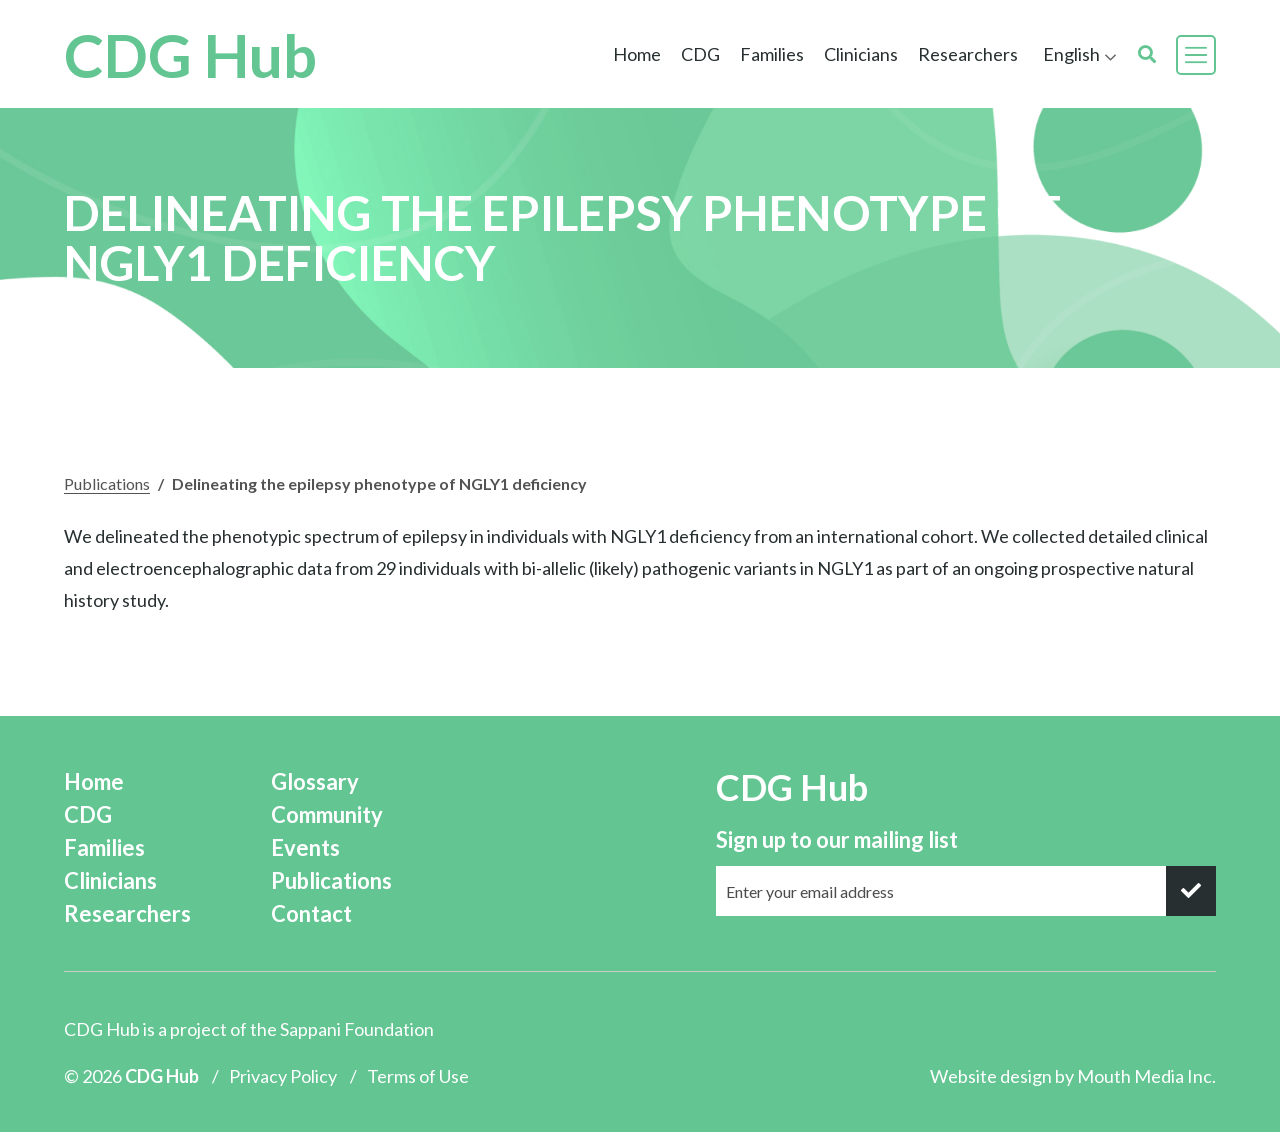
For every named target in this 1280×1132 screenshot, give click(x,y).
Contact (311, 913)
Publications (107, 483)
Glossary (315, 781)
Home (637, 54)
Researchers (968, 54)
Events (305, 847)
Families (772, 54)
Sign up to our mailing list (837, 839)
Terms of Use (418, 1076)
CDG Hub (190, 55)
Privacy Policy (283, 1076)
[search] (1147, 54)
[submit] (1191, 891)
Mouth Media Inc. (1146, 1076)
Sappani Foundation (357, 1029)
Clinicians (861, 54)
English (1071, 54)
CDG (700, 54)
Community (327, 814)
